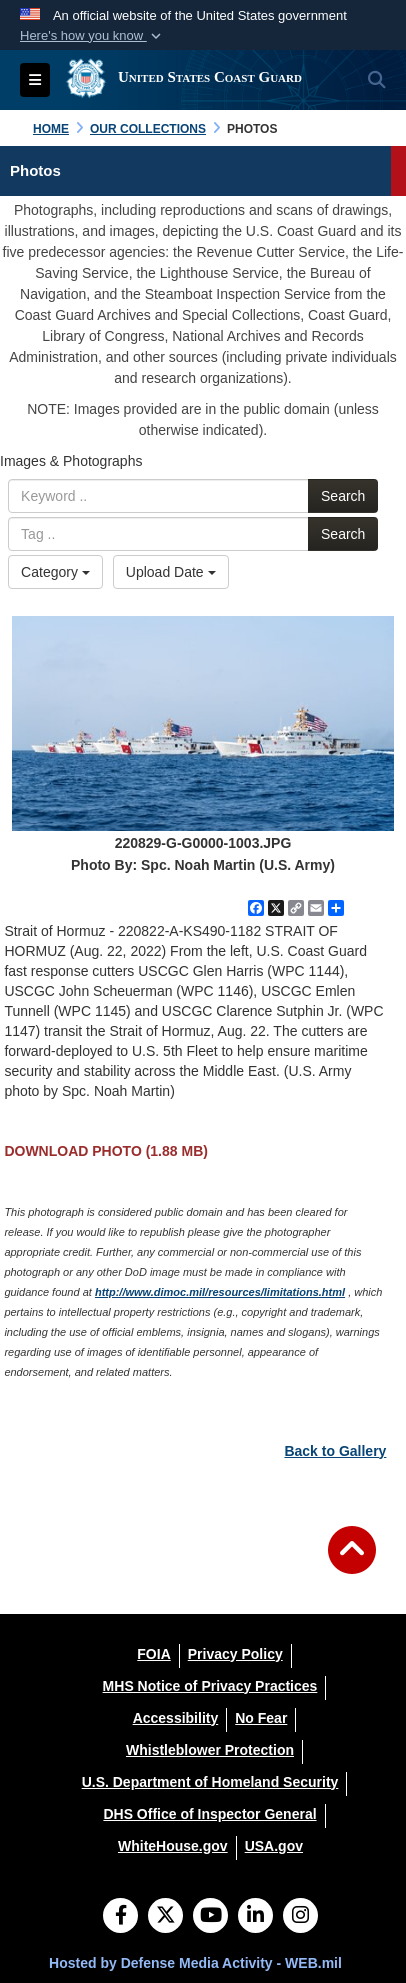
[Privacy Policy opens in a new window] (235, 1654)
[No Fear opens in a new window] (261, 1718)
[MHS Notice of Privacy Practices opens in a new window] (210, 1686)
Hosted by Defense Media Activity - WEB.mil (195, 1963)
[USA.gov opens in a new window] (274, 1846)
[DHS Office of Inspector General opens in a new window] (209, 1814)
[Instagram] (300, 1917)
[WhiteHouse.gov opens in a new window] (173, 1846)
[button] (92, 36)
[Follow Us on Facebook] (120, 1917)
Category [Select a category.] (55, 572)
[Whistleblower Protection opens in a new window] (210, 1750)
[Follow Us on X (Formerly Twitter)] (165, 1917)
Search (343, 496)
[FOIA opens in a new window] (153, 1654)
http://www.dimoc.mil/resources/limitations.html (220, 1292)
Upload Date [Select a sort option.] (171, 572)
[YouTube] (210, 1917)
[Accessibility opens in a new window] (176, 1718)
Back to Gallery (335, 1451)
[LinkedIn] (255, 1917)
